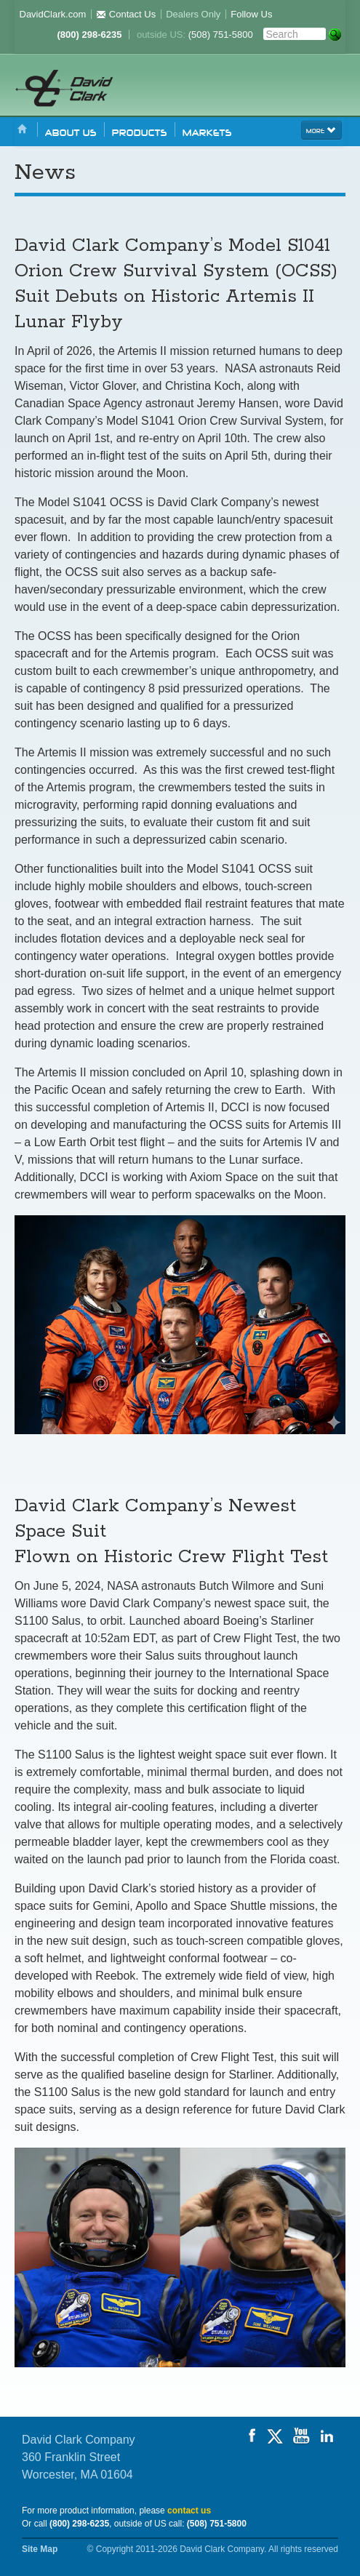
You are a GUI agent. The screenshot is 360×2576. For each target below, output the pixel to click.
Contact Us (126, 14)
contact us (189, 2510)
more (321, 129)
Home (23, 130)
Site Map (39, 2549)
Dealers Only (193, 14)
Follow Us (251, 14)
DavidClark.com (53, 14)
